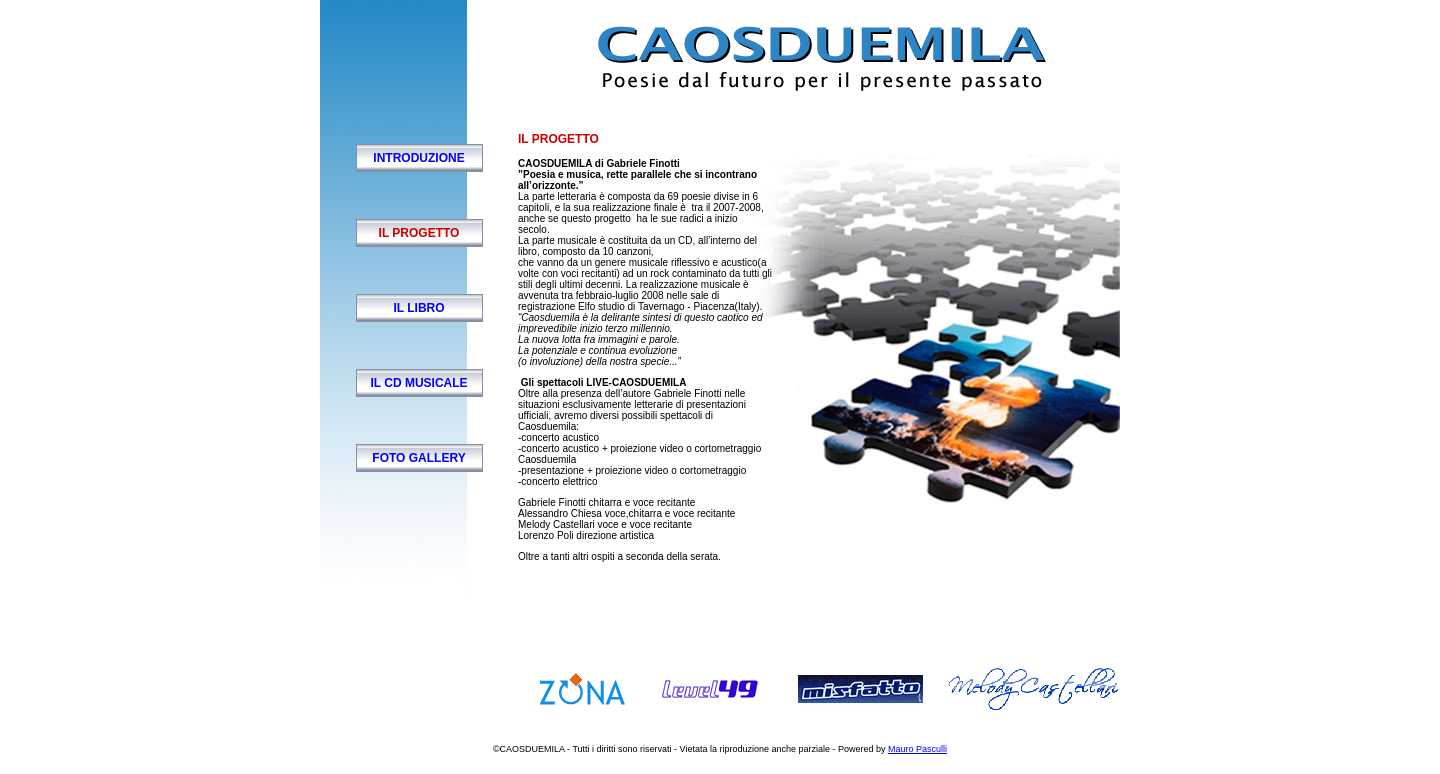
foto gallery (418, 458)
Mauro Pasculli (917, 749)
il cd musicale (418, 383)
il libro (418, 308)
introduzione (418, 158)
